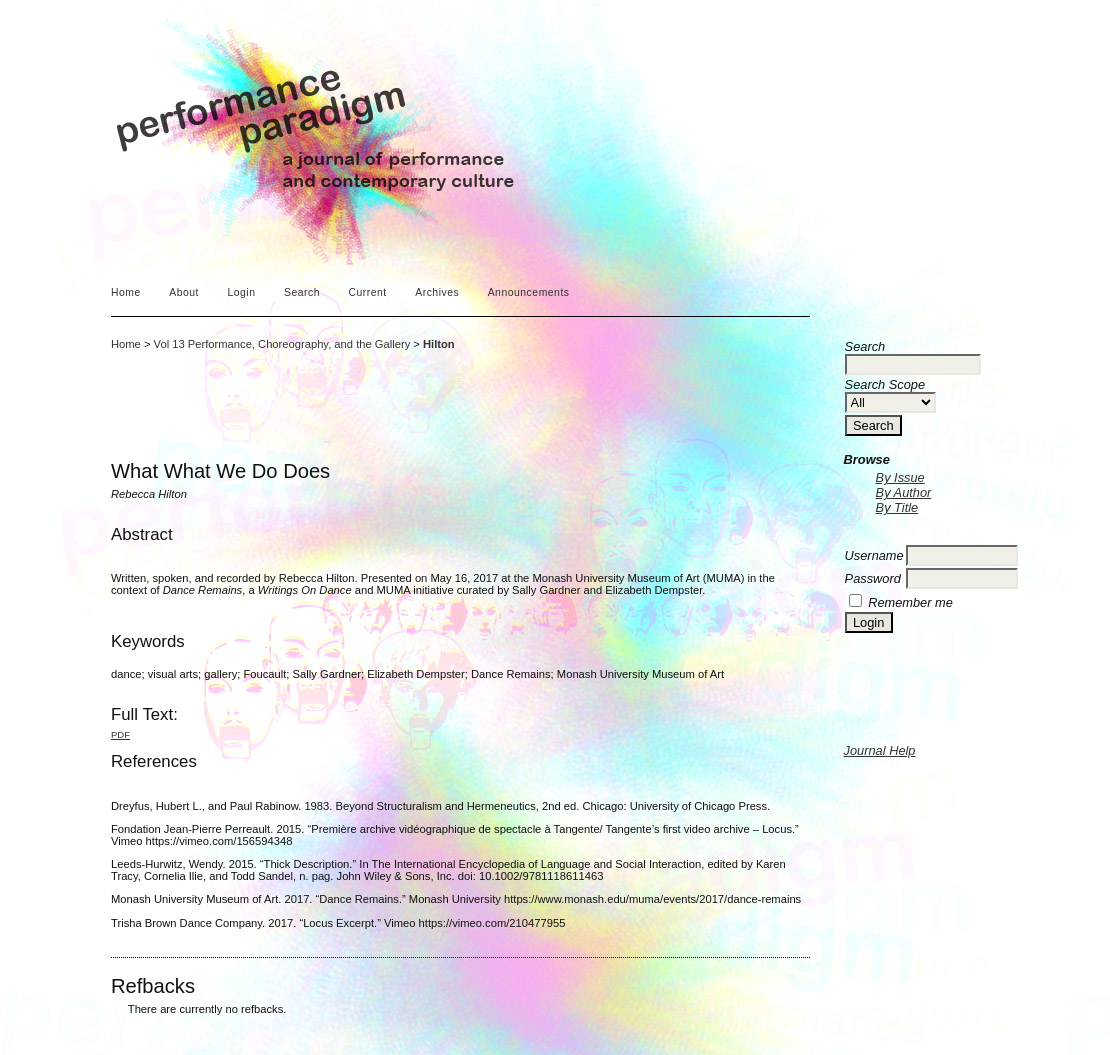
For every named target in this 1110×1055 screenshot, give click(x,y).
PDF (120, 734)
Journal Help (880, 750)
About (184, 292)
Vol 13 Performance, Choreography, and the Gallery (282, 344)
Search (302, 292)
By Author (904, 492)
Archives (437, 292)
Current (367, 292)
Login (241, 292)
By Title (897, 507)
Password (873, 578)
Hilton (439, 344)
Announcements (529, 292)
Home (126, 292)
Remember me (910, 602)
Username (874, 555)
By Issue (900, 477)
